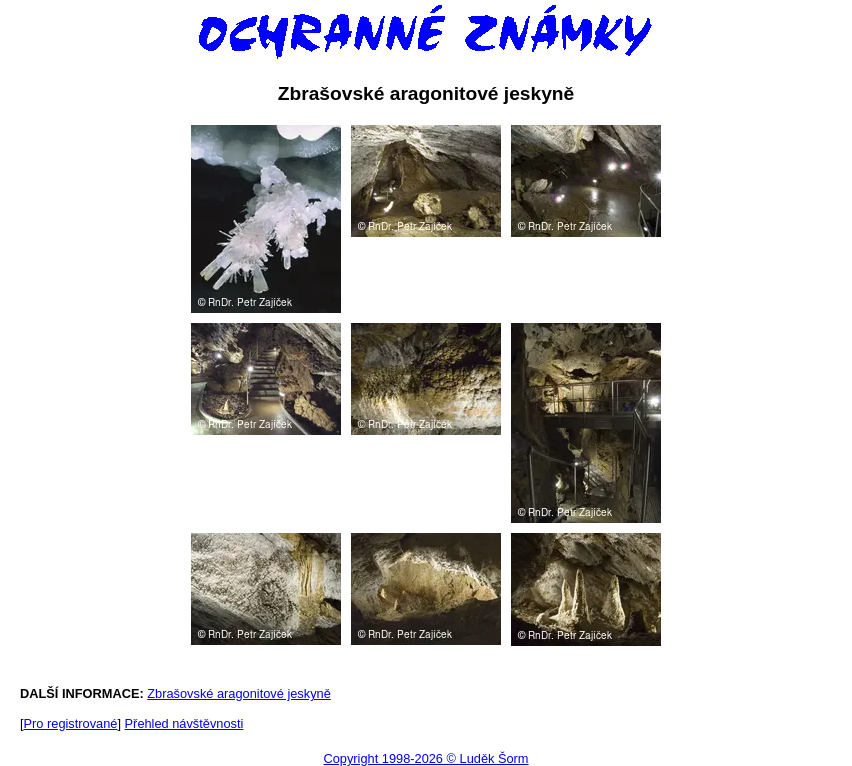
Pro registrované (71, 723)
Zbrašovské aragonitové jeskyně (239, 693)
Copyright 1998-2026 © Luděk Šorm (425, 758)
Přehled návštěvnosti (184, 723)
